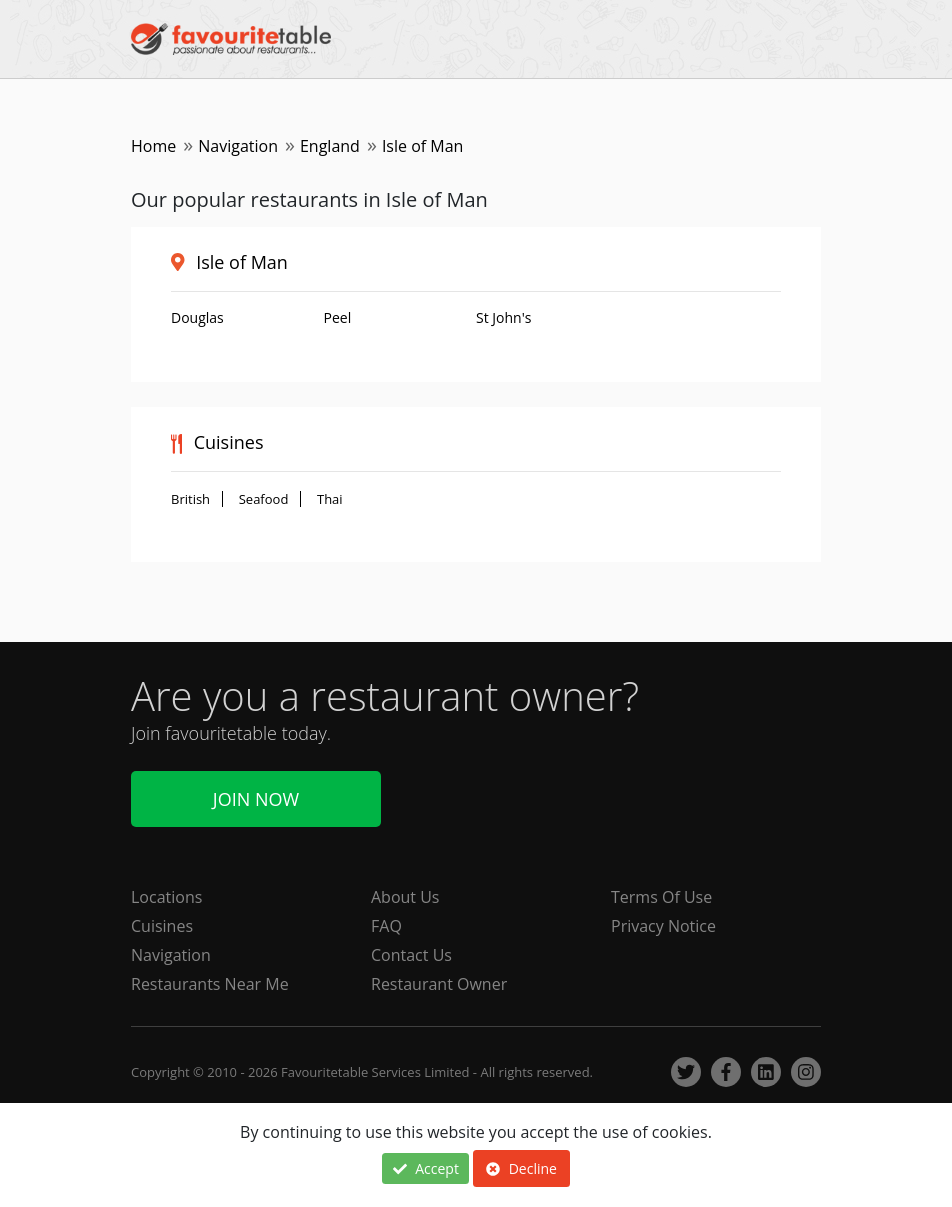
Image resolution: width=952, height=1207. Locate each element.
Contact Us (411, 955)
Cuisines (162, 926)
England (330, 146)
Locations (166, 897)
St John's (503, 317)
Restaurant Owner (439, 984)
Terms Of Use (661, 897)
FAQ (386, 926)
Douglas (197, 317)
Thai (330, 499)
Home (153, 146)
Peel (338, 317)
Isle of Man (242, 262)
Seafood (264, 499)
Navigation (238, 146)
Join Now (256, 799)
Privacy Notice (663, 926)
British (190, 499)
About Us (405, 897)
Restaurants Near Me (210, 984)
